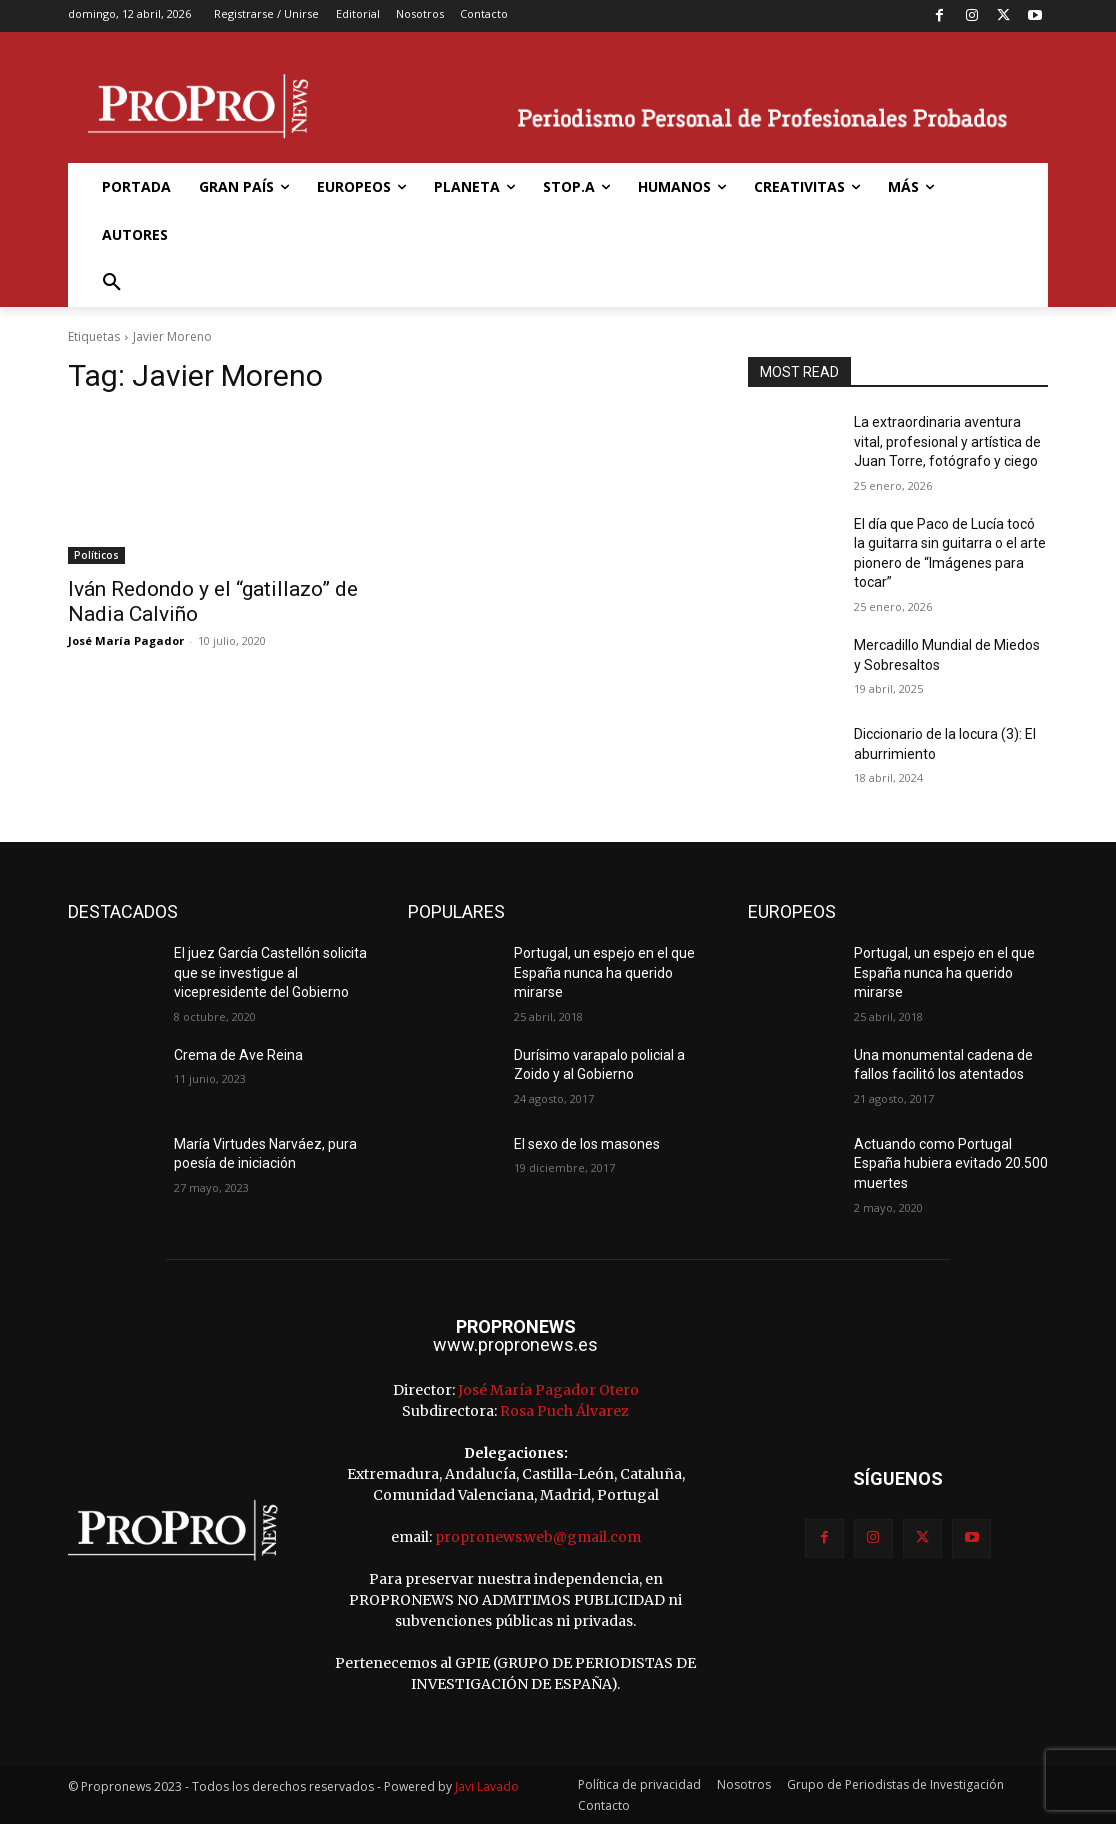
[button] (112, 283)
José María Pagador (126, 640)
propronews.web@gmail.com (538, 1537)
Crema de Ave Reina (238, 1055)
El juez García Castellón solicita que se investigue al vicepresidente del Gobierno (270, 972)
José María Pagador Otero (548, 1390)
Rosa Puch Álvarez (564, 1411)
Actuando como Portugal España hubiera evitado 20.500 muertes (951, 1163)
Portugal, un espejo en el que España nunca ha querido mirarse (604, 972)
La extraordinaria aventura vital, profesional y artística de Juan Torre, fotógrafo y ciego (947, 441)
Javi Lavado (487, 1786)
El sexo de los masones (587, 1144)
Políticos (96, 555)
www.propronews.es (515, 1344)
